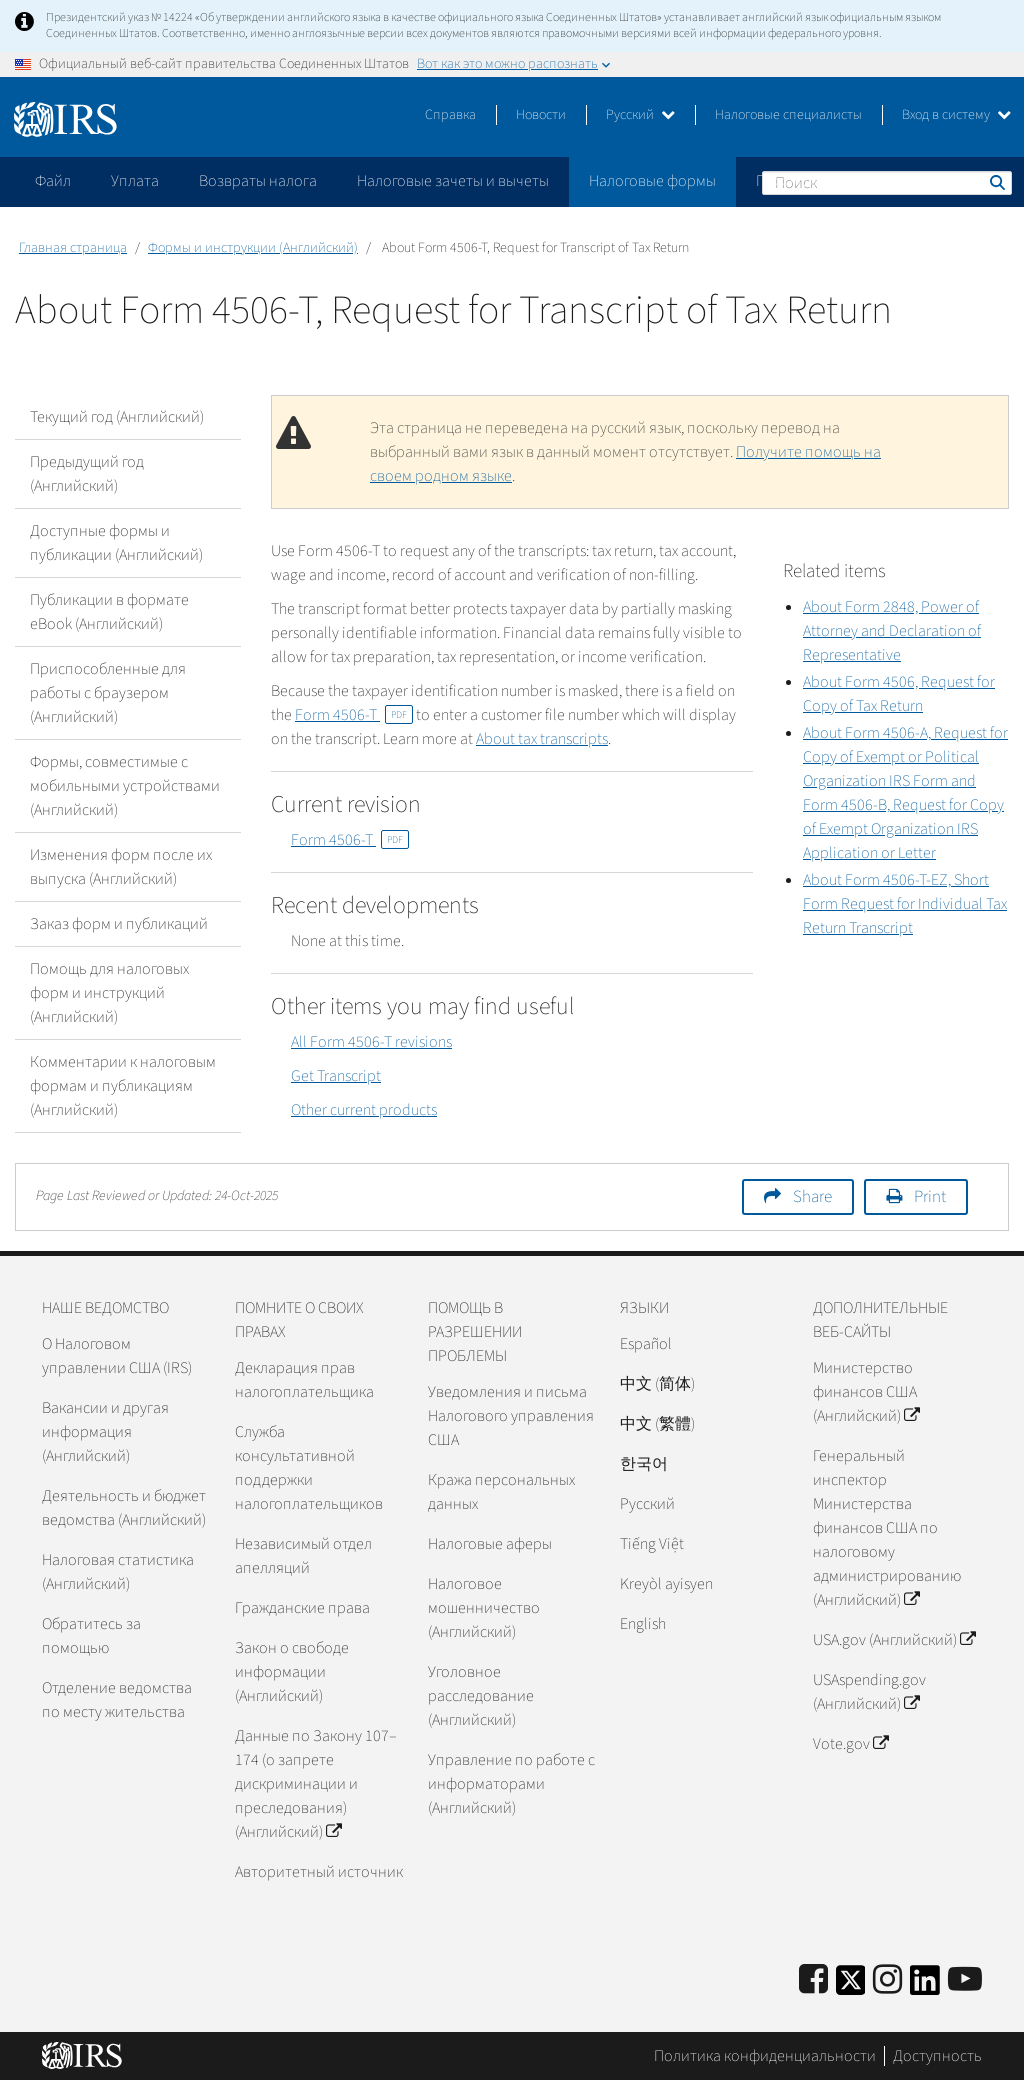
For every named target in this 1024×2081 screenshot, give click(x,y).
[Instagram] (887, 1980)
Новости (541, 115)
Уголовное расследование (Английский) (481, 1696)
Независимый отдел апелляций (303, 1556)
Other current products (364, 1110)
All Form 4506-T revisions (371, 1042)
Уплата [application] (135, 181)
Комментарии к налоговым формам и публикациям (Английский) (123, 1086)
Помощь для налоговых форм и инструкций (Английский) (109, 993)
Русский (640, 115)
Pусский (647, 1504)
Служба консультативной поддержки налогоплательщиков (309, 1468)
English (643, 1624)
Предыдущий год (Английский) (87, 474)
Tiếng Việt (652, 1544)
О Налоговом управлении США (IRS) (117, 1356)
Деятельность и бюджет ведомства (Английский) (124, 1508)
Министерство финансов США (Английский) (866, 1392)
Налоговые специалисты (788, 115)
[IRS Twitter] (851, 1986)
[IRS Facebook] (813, 1980)
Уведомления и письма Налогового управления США (511, 1416)
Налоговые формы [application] (652, 181)
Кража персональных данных (501, 1492)
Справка (450, 115)
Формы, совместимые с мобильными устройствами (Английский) (125, 786)
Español (646, 1344)
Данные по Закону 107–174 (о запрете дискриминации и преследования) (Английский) (316, 1784)
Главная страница (73, 248)
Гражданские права (302, 1608)
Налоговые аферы (490, 1544)
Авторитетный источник (319, 1872)
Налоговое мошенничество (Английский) (484, 1608)
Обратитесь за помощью (91, 1636)
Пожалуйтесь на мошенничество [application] (869, 181)
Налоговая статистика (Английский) (118, 1572)
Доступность (937, 2056)
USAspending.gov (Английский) (869, 1692)
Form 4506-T (354, 715)
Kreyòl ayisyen (666, 1584)
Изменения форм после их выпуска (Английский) (121, 867)
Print (930, 1197)
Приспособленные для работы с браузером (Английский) (108, 693)
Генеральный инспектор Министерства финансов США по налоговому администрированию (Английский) (887, 1528)
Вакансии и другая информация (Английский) (105, 1432)
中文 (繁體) (657, 1424)
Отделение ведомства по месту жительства (117, 1700)
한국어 (644, 1464)
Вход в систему (956, 115)
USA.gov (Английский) (894, 1640)
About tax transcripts (542, 739)
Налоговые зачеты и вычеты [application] (453, 181)
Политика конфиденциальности (765, 2056)
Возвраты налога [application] (258, 181)
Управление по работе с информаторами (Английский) (511, 1784)
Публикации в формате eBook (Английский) (109, 612)
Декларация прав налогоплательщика (304, 1380)
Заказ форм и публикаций (119, 924)
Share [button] (812, 1197)
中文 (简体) (657, 1384)
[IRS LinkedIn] (925, 1986)
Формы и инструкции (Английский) (253, 248)
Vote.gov (850, 1744)
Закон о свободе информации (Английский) (292, 1672)
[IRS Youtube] (965, 1980)
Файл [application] (53, 181)
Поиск (996, 182)
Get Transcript (336, 1076)
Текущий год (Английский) (117, 417)
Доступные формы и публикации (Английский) (116, 543)
